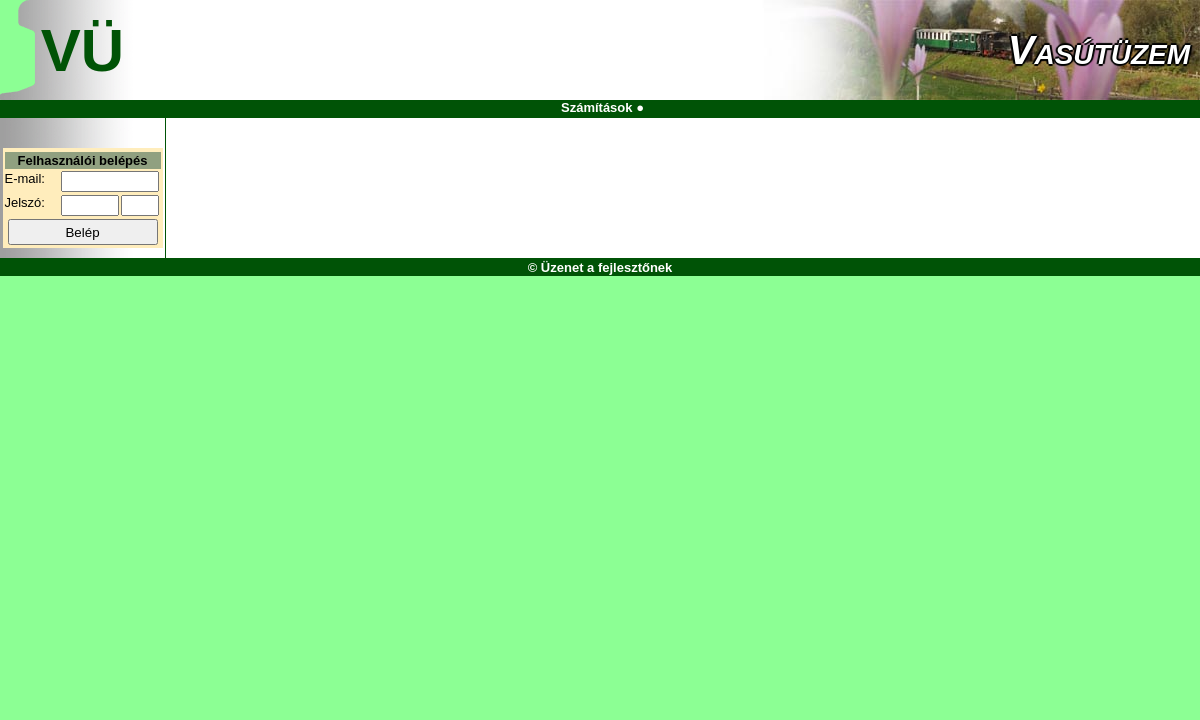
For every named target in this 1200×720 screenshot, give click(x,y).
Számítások (597, 107)
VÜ (82, 50)
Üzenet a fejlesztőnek (607, 267)
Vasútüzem (1099, 50)
